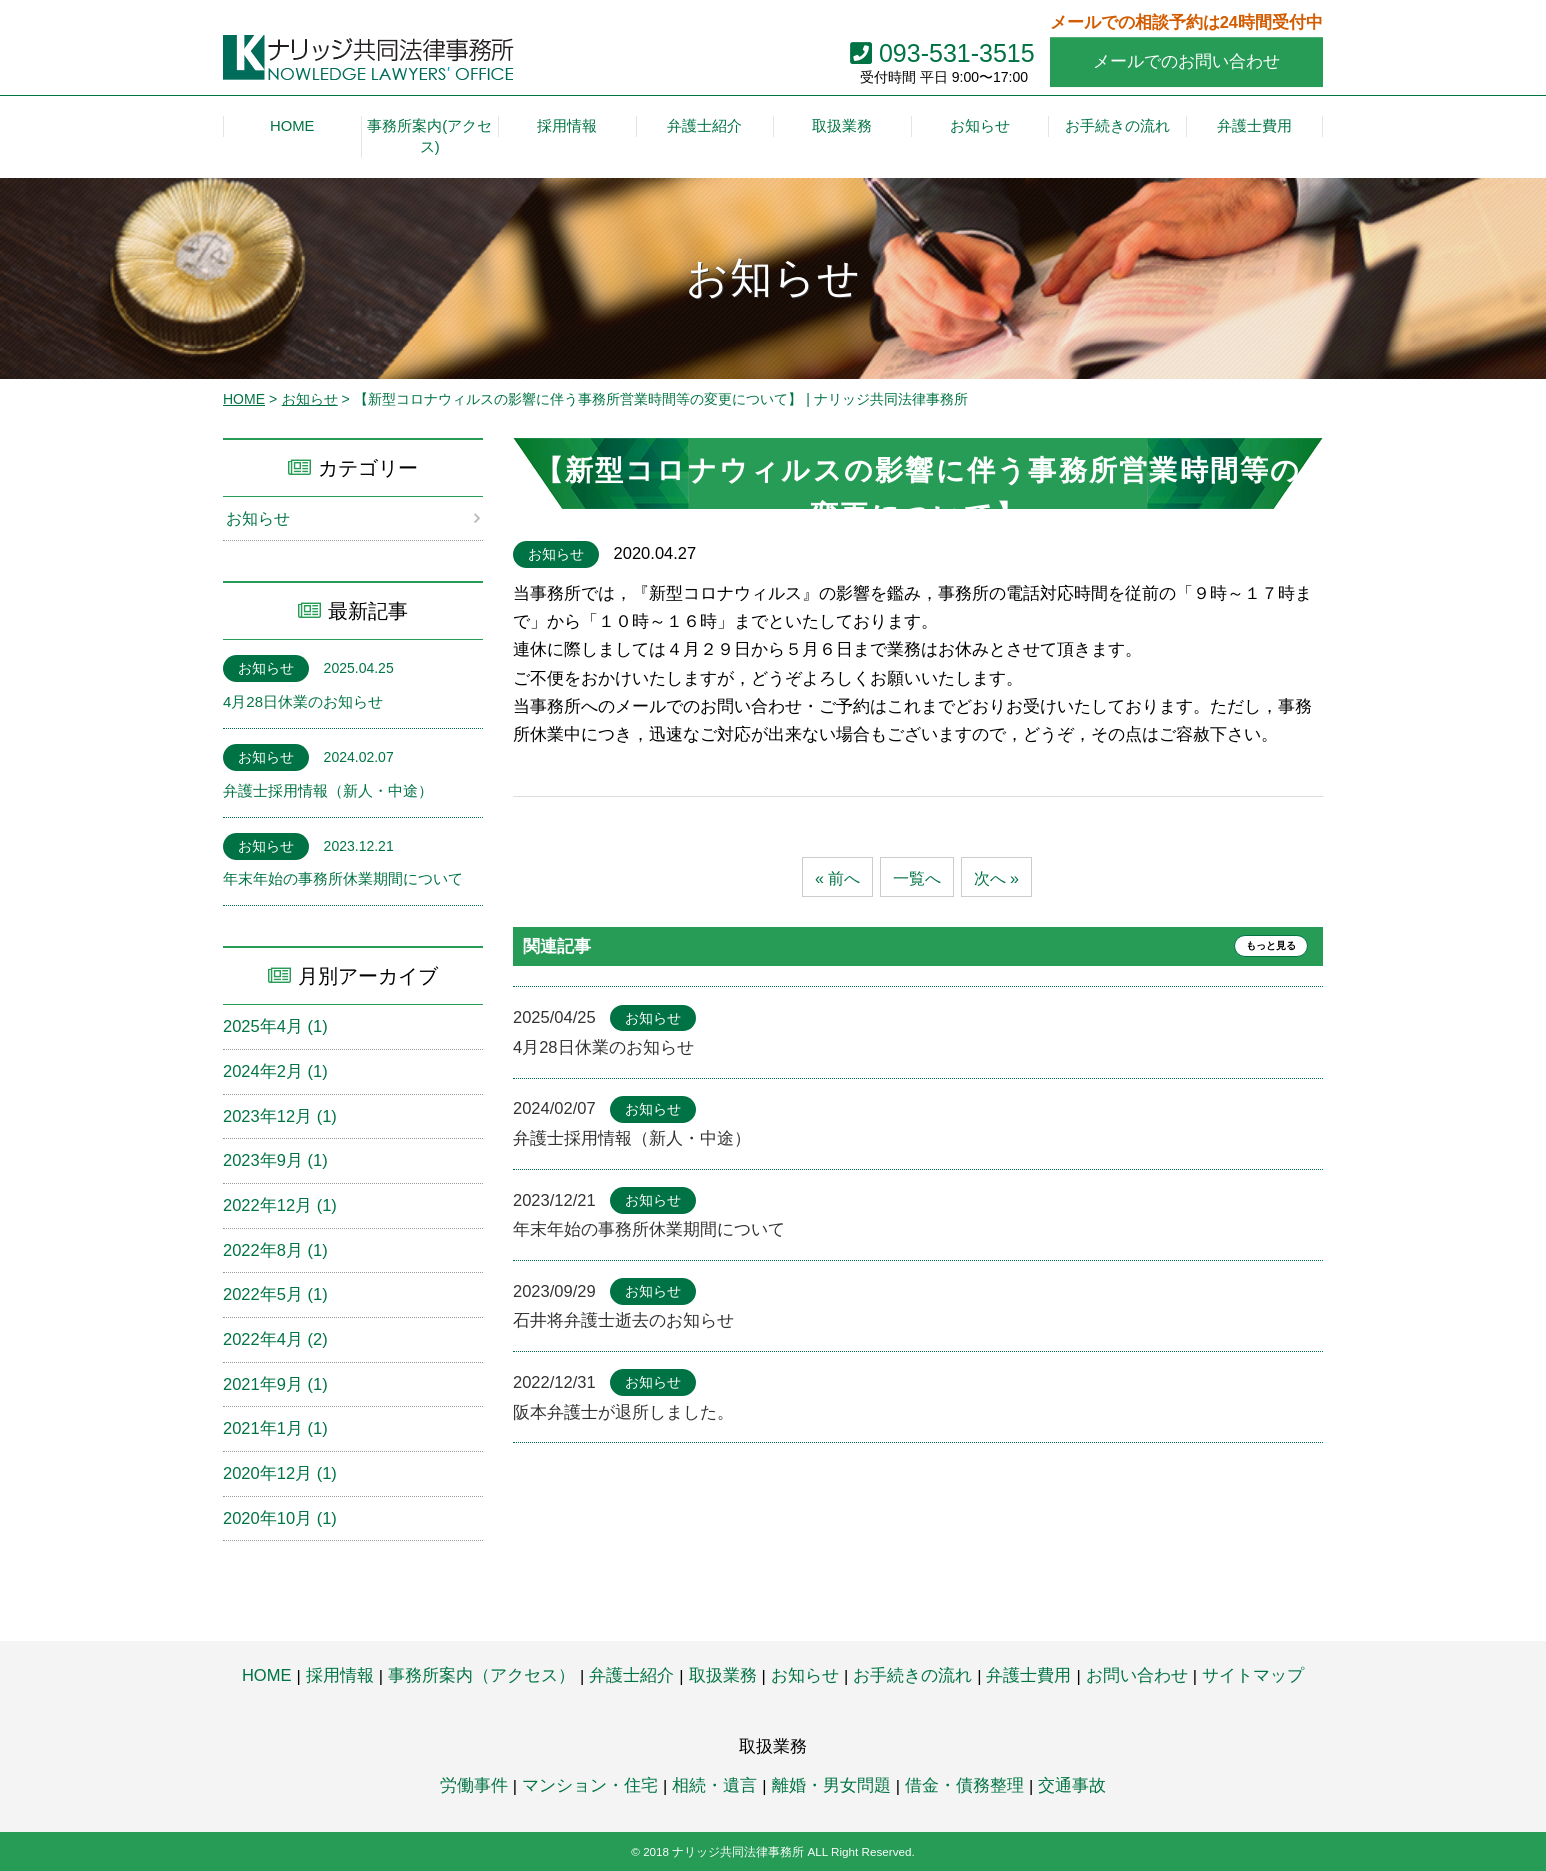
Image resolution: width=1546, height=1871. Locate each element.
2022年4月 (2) (275, 1340)
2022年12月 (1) (280, 1206)
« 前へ (835, 878)
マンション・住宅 (590, 1786)
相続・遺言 (714, 1786)
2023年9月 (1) (275, 1161)
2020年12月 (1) (280, 1474)
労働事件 (474, 1786)
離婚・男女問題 (831, 1786)
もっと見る (1262, 947)
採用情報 (340, 1676)
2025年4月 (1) (275, 1027)
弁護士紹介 (631, 1676)
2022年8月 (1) (275, 1250)
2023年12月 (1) (280, 1116)
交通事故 (1072, 1786)
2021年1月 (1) (275, 1429)
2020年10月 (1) (280, 1519)
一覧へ (917, 878)
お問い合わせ (1137, 1676)
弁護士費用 (1028, 1676)
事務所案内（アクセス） (481, 1676)
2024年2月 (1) (275, 1072)
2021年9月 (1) (275, 1384)
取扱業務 (723, 1676)
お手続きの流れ (912, 1676)
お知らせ (310, 399)
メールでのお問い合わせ (1186, 61)
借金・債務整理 (964, 1786)
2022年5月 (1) (275, 1295)
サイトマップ (1253, 1676)
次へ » (999, 878)
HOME (244, 399)
